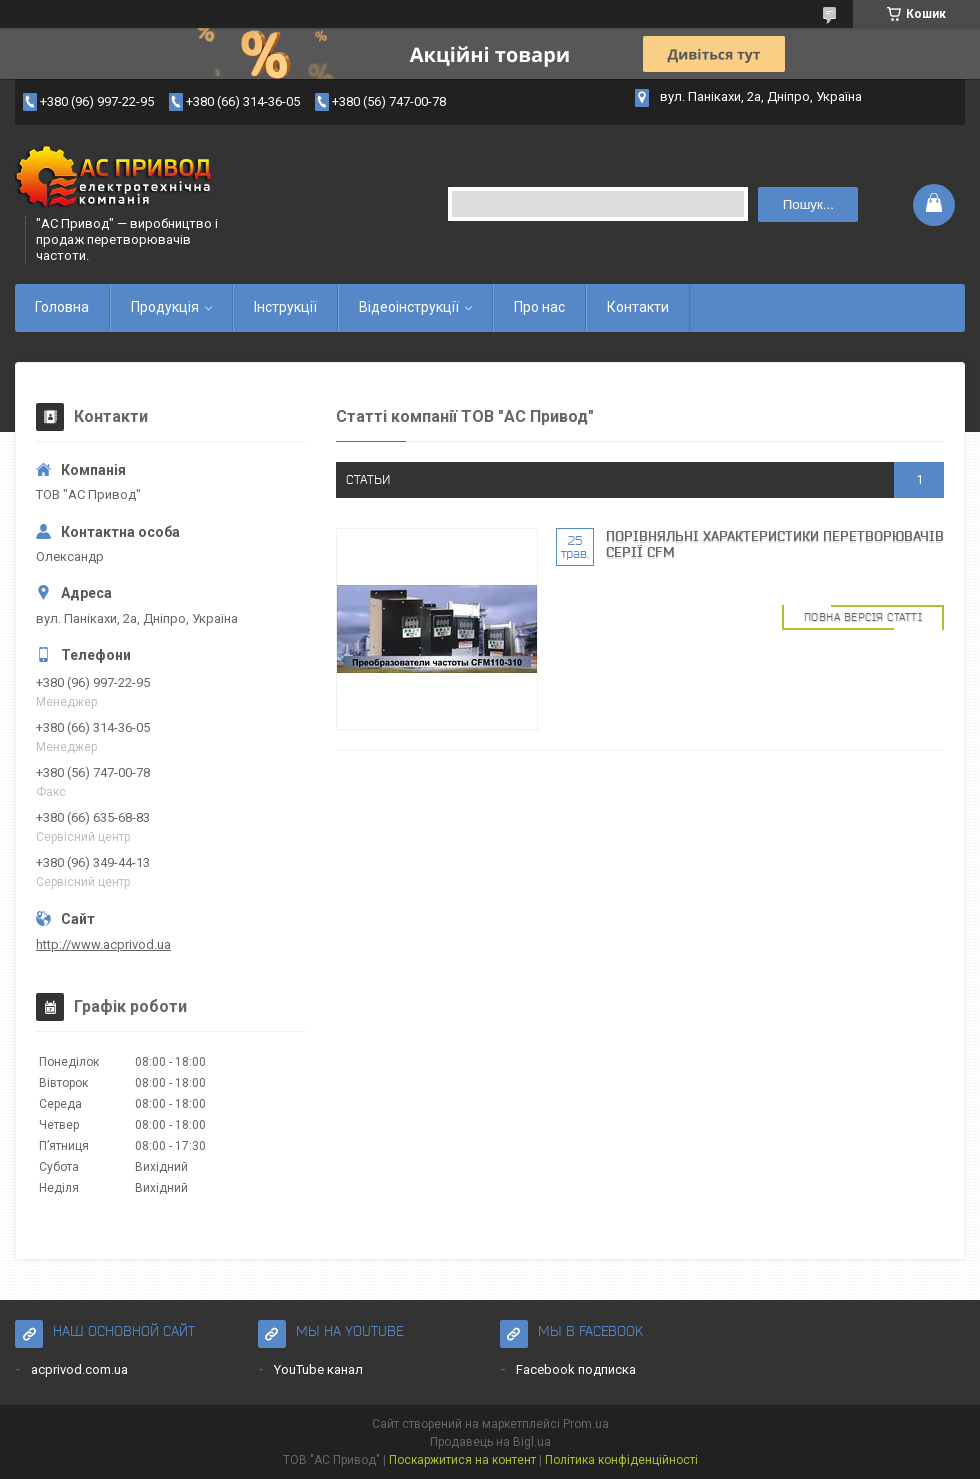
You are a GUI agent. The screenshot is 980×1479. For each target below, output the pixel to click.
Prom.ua (586, 1424)
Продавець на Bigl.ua (490, 1442)
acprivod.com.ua (79, 1369)
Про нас (539, 307)
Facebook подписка (576, 1369)
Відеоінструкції (409, 307)
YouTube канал (318, 1369)
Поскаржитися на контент (462, 1460)
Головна (62, 307)
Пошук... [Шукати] (808, 204)
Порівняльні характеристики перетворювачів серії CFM (775, 544)
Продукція (165, 307)
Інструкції (285, 307)
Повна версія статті (863, 617)
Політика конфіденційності (621, 1460)
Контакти (638, 307)
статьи (368, 479)
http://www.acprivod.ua (103, 944)
